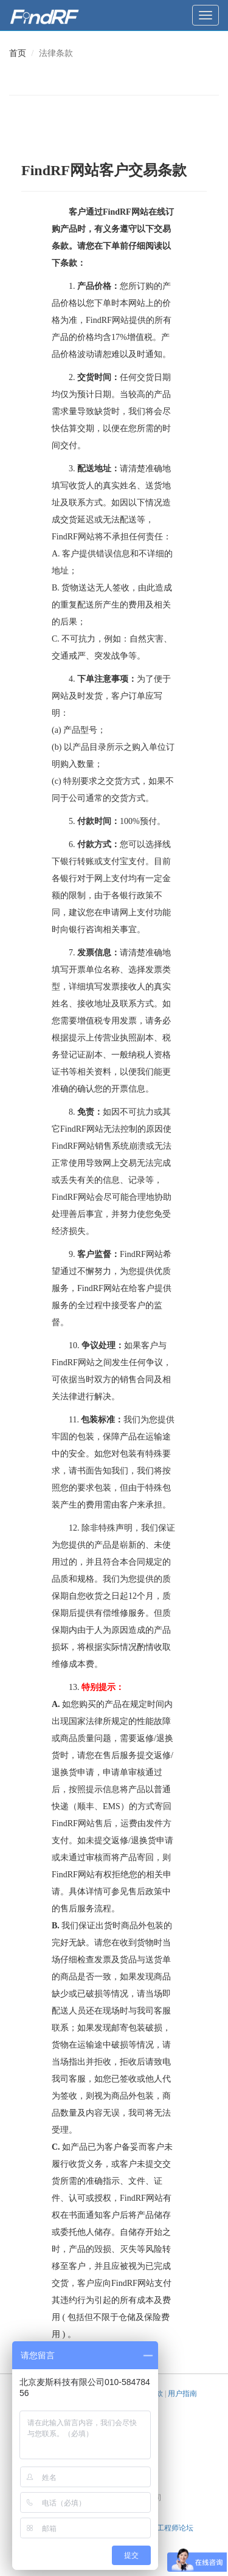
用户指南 (182, 2393)
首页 (17, 53)
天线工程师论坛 (167, 2528)
